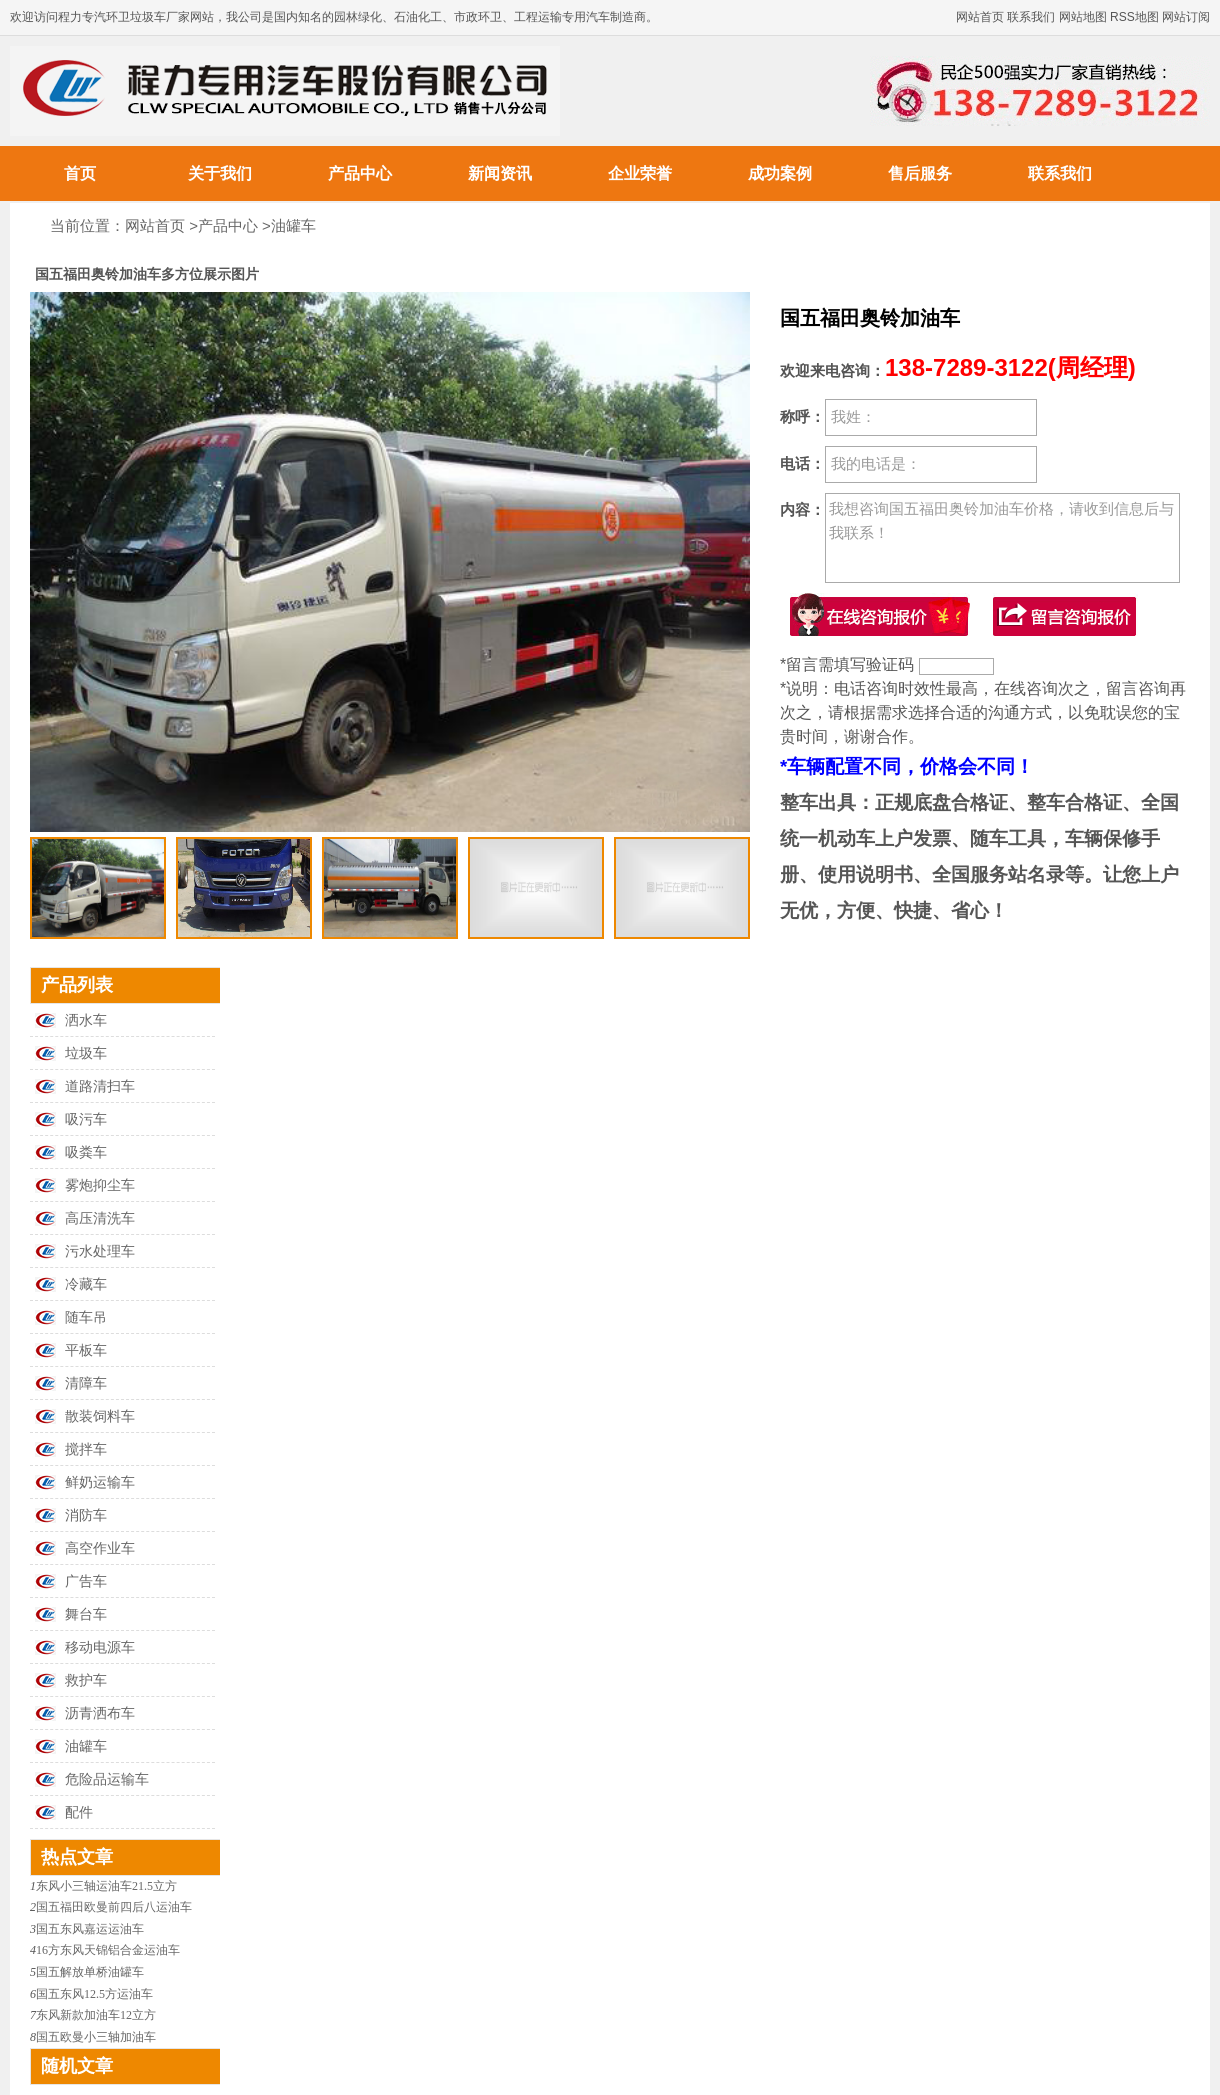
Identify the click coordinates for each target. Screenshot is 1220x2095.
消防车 (86, 1515)
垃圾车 (86, 1053)
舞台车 (86, 1614)
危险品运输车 (107, 1779)
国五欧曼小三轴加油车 (96, 2037)
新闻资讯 (500, 173)
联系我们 (1031, 17)
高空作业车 (100, 1548)
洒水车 (86, 1020)
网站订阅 (1186, 17)
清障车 (86, 1383)
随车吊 (86, 1317)
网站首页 (980, 17)
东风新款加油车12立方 (96, 2015)
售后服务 (920, 173)
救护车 (86, 1680)
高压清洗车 (100, 1218)
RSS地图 (1134, 17)
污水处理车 (100, 1251)
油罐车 (293, 225)
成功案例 (780, 173)
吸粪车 (86, 1152)
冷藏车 (86, 1284)
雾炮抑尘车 (100, 1185)
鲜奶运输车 (100, 1482)
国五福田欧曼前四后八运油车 (114, 1907)
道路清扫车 (100, 1086)
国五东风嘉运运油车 (90, 1929)
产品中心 (360, 173)
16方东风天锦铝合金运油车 (108, 1950)
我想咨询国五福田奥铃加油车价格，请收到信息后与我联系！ (1002, 538)
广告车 (86, 1581)
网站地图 (1083, 17)
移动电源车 (100, 1647)
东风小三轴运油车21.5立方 (106, 1886)
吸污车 (86, 1119)
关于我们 (220, 173)
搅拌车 (86, 1449)
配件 (79, 1812)
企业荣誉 (640, 173)
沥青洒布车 (100, 1713)
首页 (80, 173)
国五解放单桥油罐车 (90, 1972)
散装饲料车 (100, 1416)
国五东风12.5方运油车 (94, 1994)
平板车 (86, 1350)
